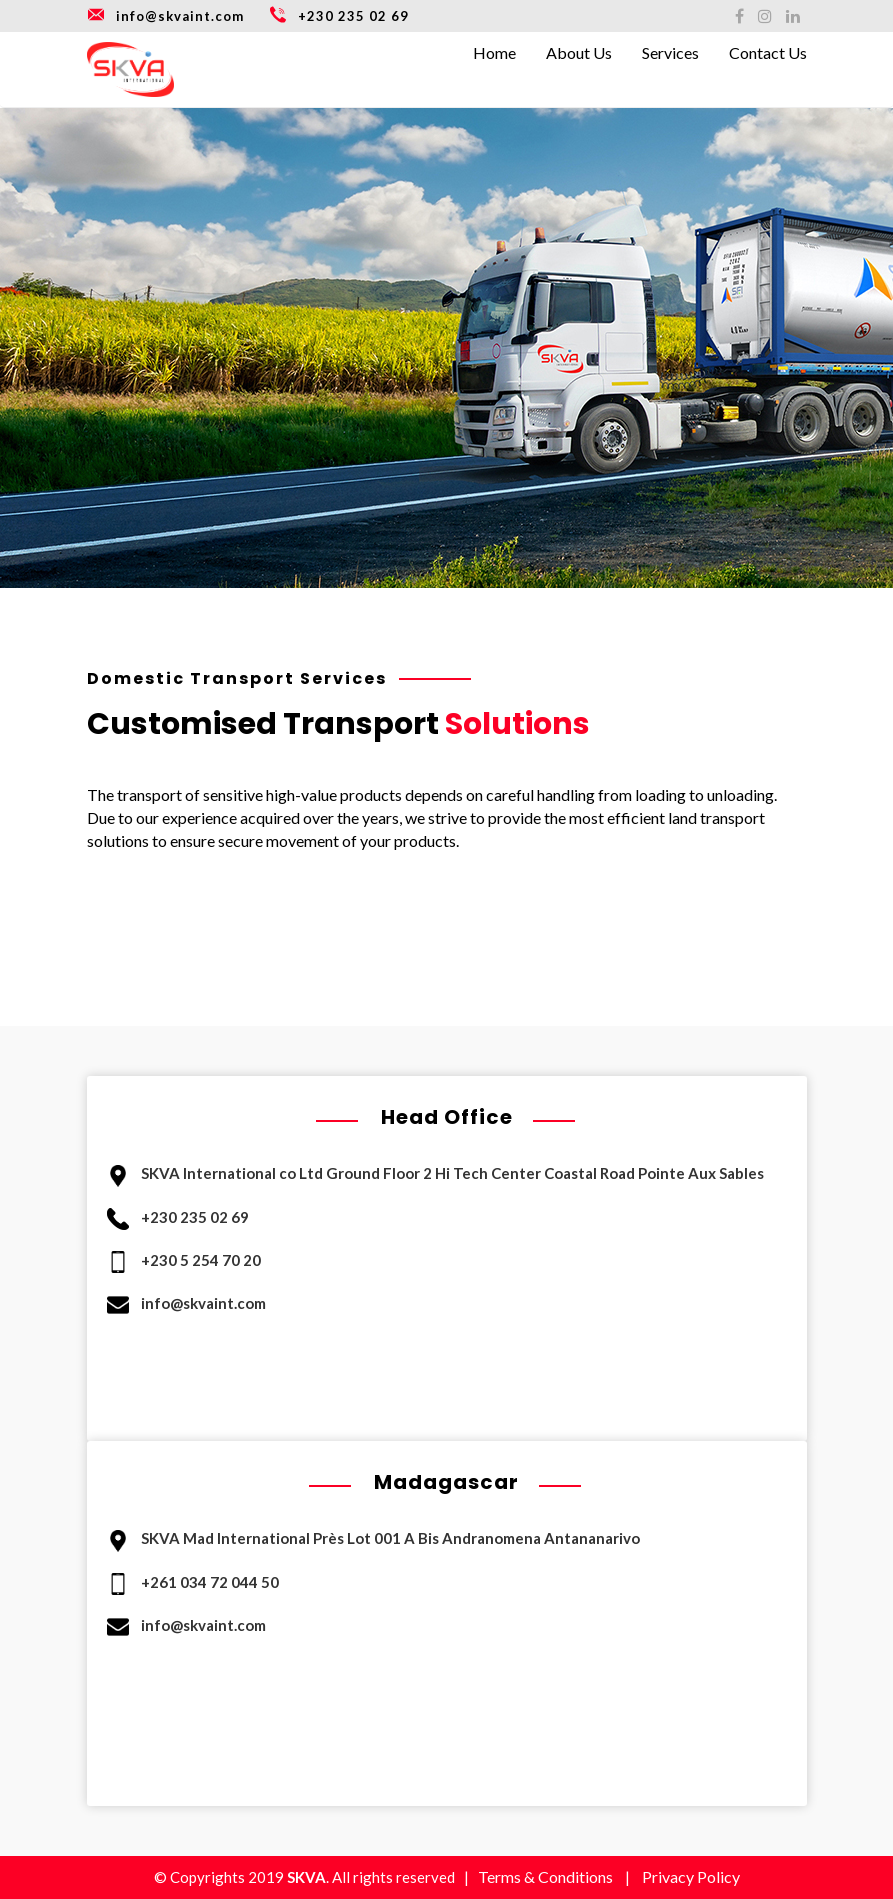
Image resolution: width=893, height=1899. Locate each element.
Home (494, 52)
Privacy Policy (691, 1876)
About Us (579, 52)
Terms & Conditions (545, 1876)
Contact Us (768, 52)
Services (670, 52)
